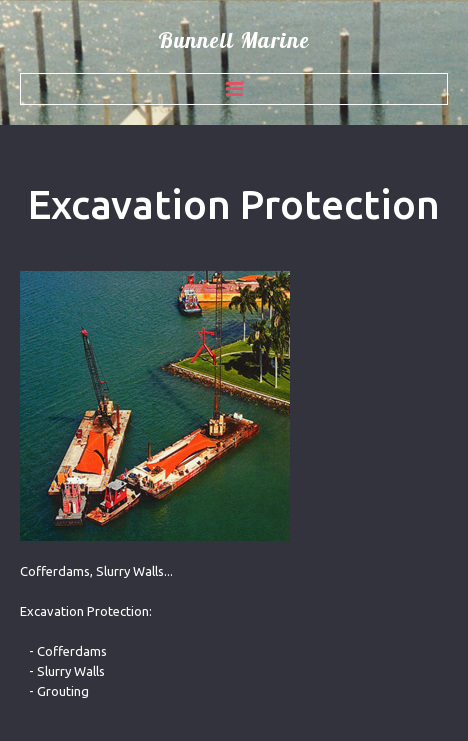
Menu (234, 89)
